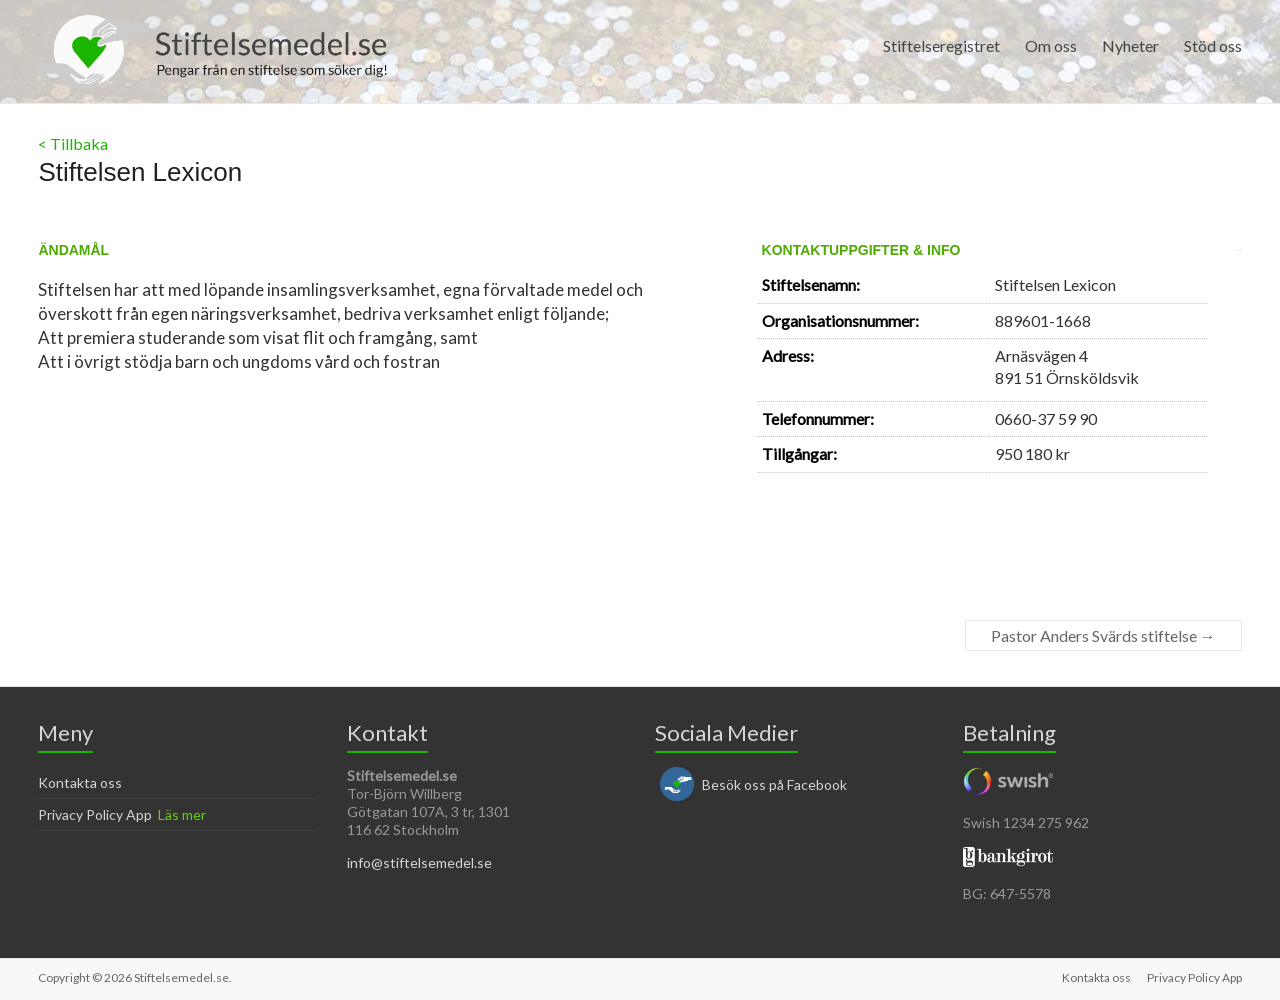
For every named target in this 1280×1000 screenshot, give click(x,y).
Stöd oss (1213, 45)
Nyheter (1130, 45)
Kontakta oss (80, 782)
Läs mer (182, 814)
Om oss (1051, 45)
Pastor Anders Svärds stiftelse (1103, 635)
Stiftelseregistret (941, 45)
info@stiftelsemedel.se (419, 862)
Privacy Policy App (95, 814)
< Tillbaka (73, 143)
